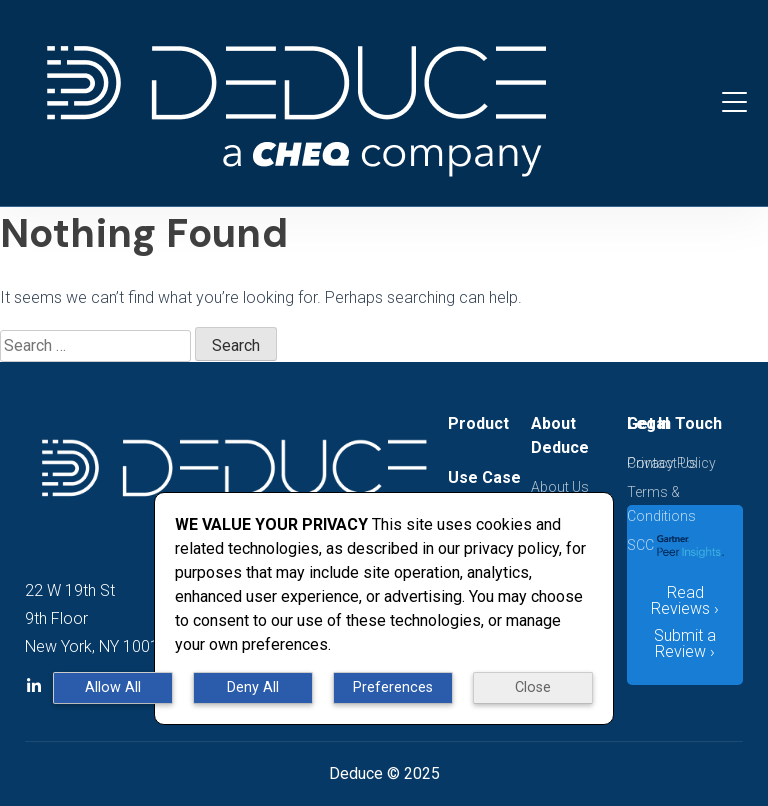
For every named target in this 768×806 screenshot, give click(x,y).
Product (478, 423)
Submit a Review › (685, 644)
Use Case (484, 477)
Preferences (393, 687)
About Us (560, 487)
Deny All (253, 687)
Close (533, 687)
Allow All (113, 687)
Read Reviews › (685, 601)
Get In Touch (674, 423)
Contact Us (662, 463)
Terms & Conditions (661, 504)
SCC (640, 545)
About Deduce (560, 435)
